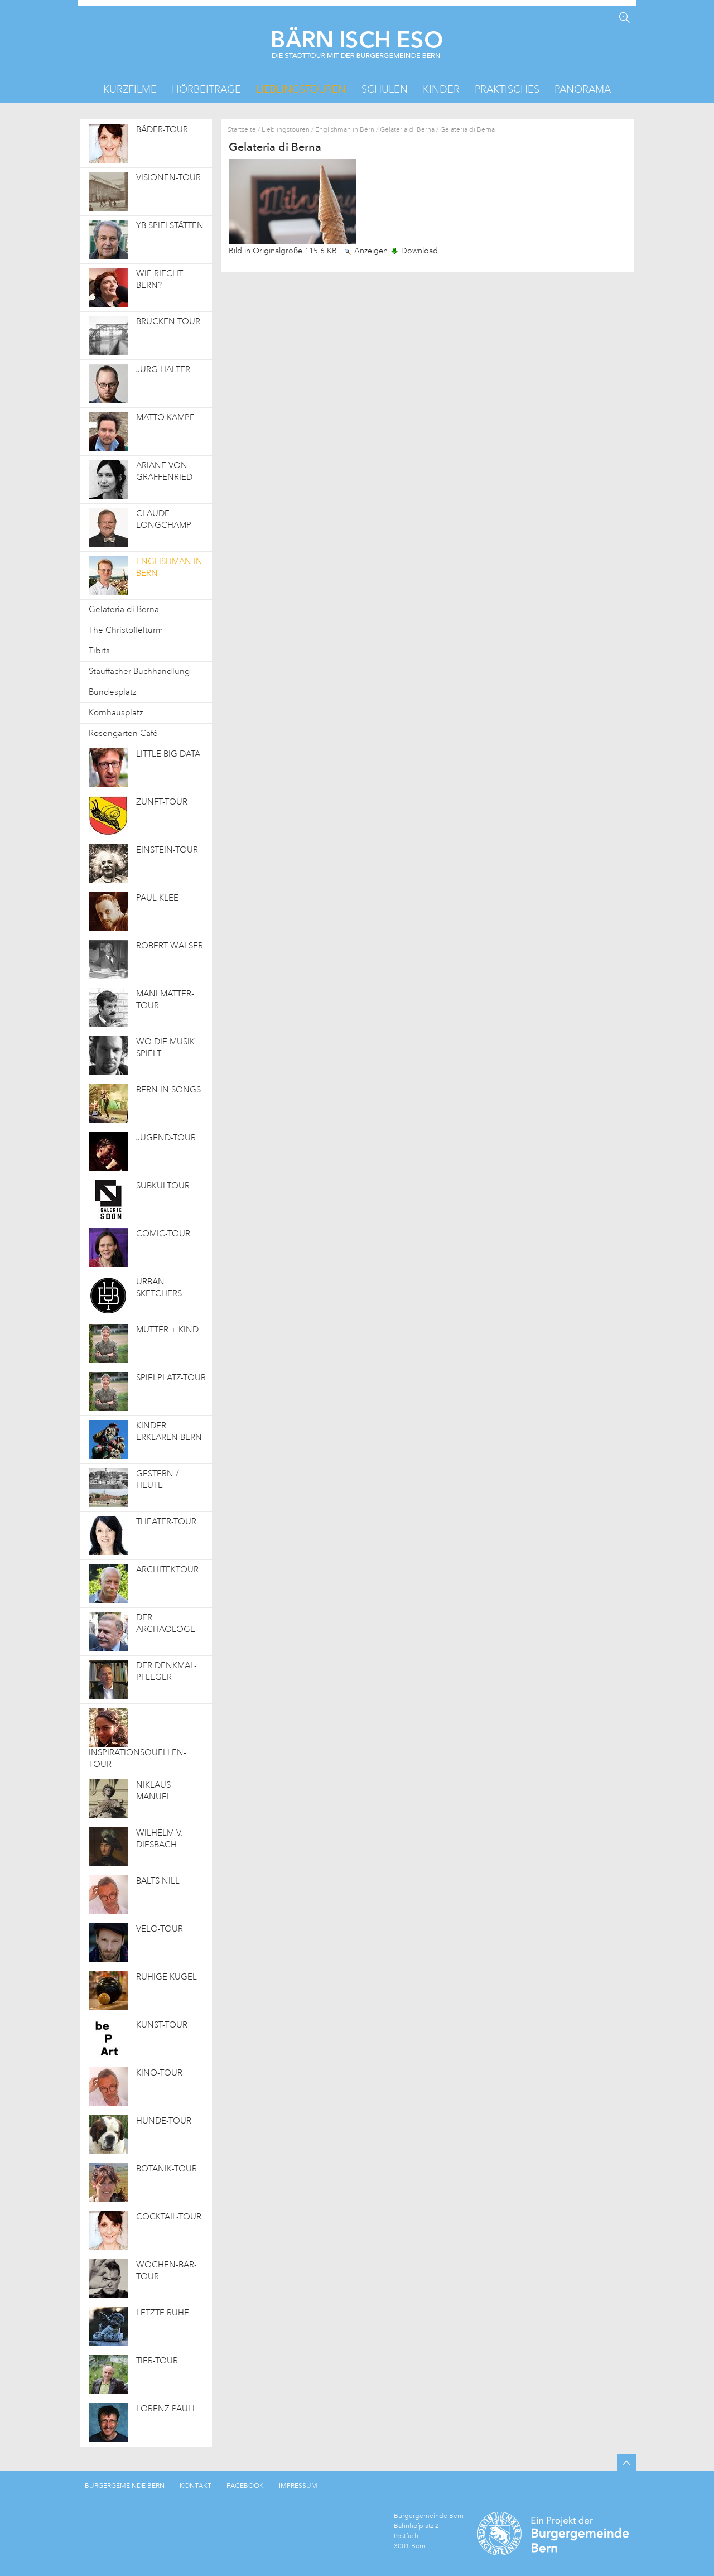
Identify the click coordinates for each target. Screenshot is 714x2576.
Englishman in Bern (344, 130)
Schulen (384, 89)
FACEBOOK (245, 2486)
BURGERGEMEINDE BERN (125, 2486)
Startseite (242, 130)
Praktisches (507, 89)
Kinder (441, 89)
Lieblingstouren (301, 89)
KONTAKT (195, 2486)
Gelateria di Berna (407, 130)
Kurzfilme (130, 89)
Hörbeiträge (206, 89)
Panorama (582, 89)
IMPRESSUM (298, 2486)
